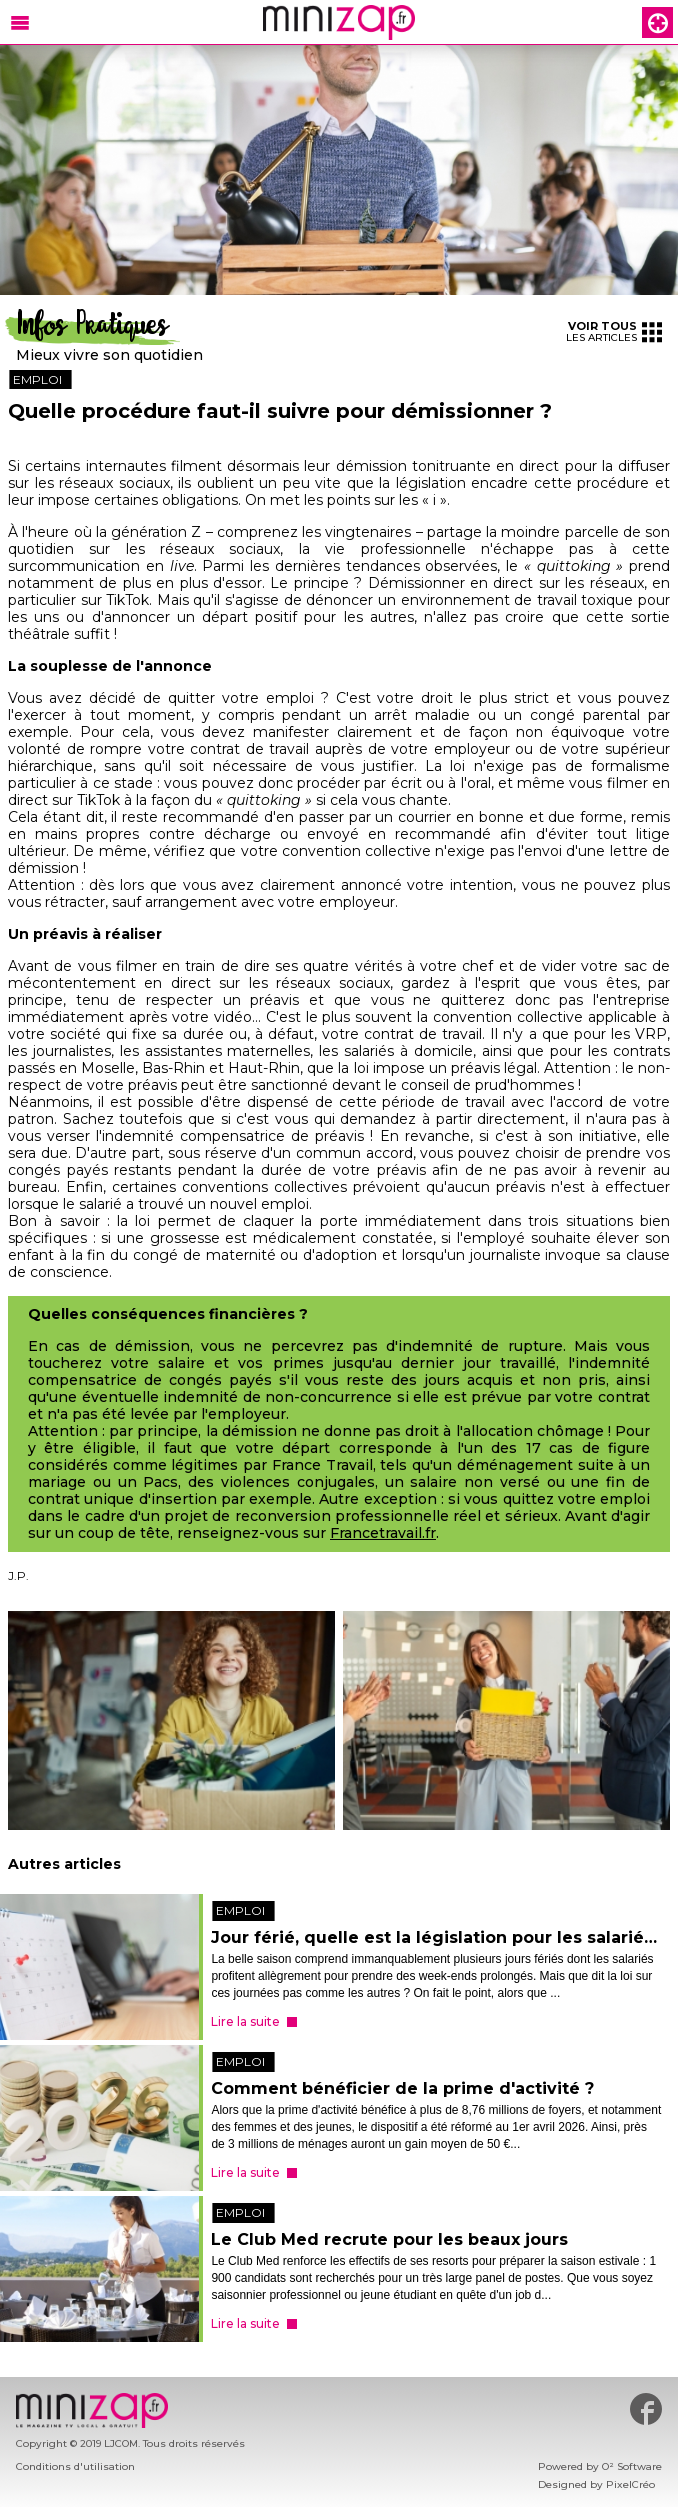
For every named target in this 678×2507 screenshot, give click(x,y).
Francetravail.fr (383, 1533)
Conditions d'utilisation (75, 2466)
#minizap (646, 2409)
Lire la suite (245, 2021)
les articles (614, 331)
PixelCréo (630, 2484)
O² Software (632, 2466)
